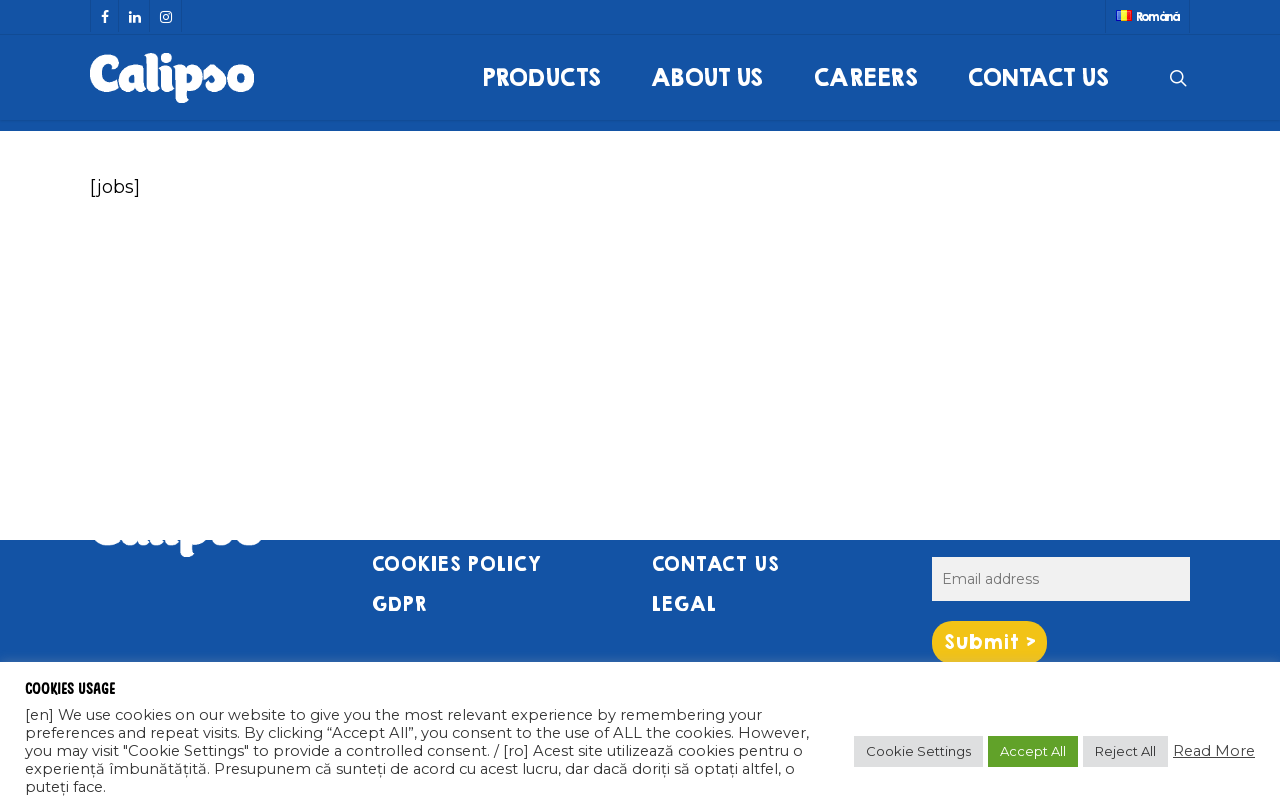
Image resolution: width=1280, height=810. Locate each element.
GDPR (399, 604)
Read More (1214, 751)
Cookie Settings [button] (918, 751)
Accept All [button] (1033, 751)
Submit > (989, 642)
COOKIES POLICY (456, 564)
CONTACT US (715, 564)
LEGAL (683, 604)
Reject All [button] (1125, 751)
